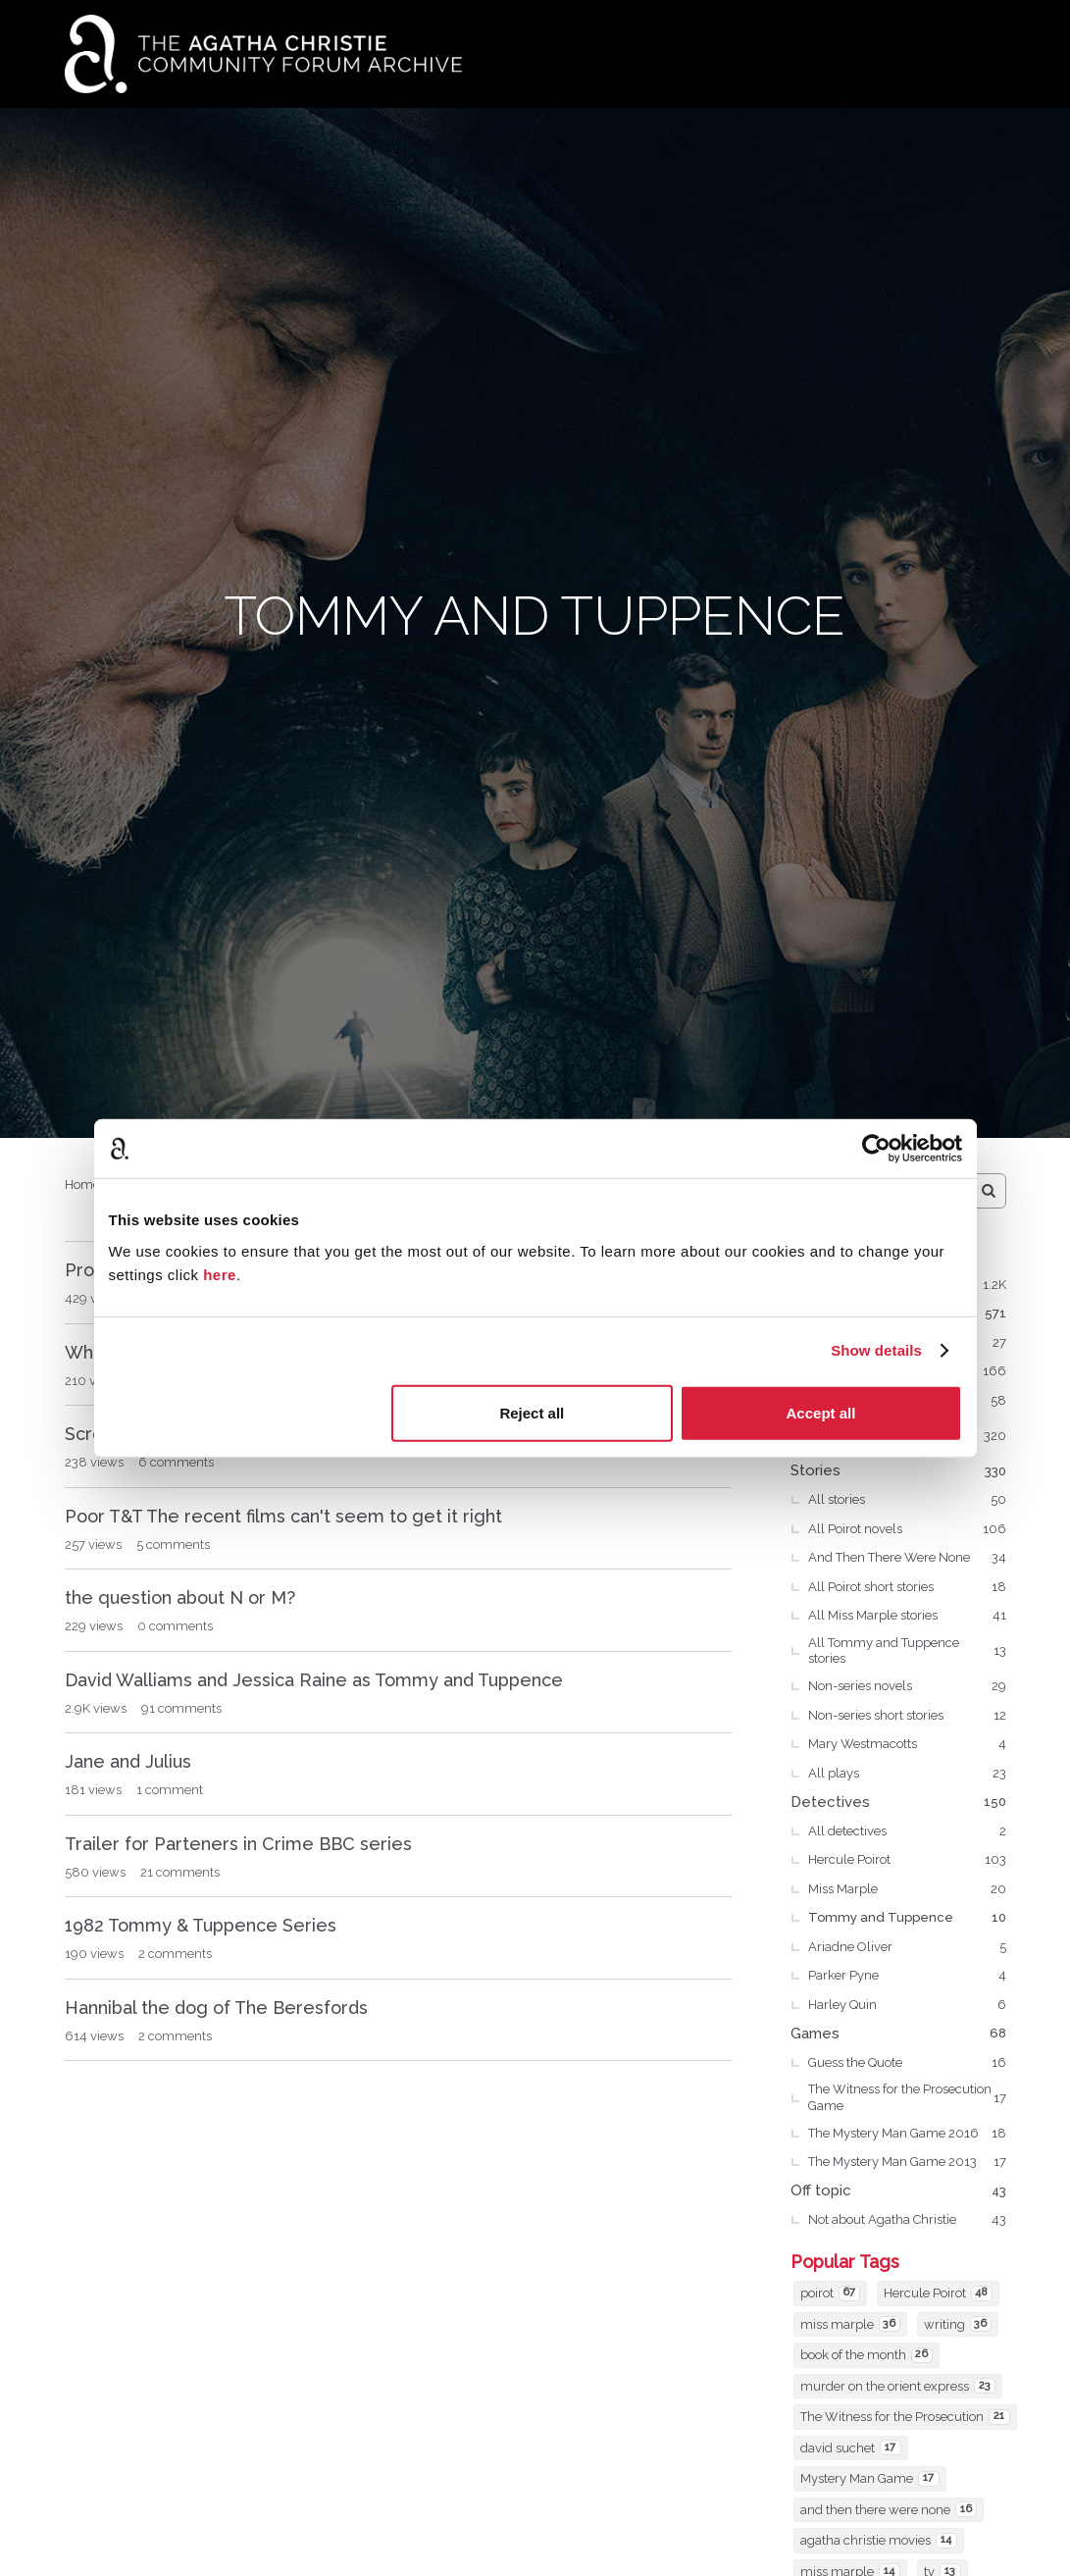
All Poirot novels (907, 1529)
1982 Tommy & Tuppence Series (200, 1925)
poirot (830, 2293)
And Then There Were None (907, 1558)
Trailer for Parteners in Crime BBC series (238, 1843)
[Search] (988, 1191)
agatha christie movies (878, 2541)
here (219, 1273)
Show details (876, 1350)
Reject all (531, 1412)
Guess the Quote (907, 2063)
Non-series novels (907, 1686)
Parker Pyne (907, 1975)
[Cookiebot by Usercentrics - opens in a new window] (876, 1148)
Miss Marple (907, 1889)
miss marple (850, 2324)
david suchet (850, 2447)
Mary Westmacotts (907, 1744)
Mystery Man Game (870, 2479)
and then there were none (888, 2509)
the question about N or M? (180, 1597)
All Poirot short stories (907, 1587)
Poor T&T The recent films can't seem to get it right (283, 1516)
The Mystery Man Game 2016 (907, 2133)
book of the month (866, 2355)
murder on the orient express (897, 2386)
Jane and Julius (128, 1761)
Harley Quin (907, 2005)
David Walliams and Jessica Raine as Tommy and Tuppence (314, 1680)
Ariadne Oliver (907, 1947)
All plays (907, 1773)
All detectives (907, 1831)
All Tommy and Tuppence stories (907, 1650)
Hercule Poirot (907, 1860)
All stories (907, 1500)
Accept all (821, 1412)
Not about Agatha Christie (907, 2220)
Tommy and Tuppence (907, 1918)
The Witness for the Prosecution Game (907, 2097)
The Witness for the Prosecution (905, 2417)
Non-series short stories (907, 1716)
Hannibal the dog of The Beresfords (216, 2007)
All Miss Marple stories (907, 1615)
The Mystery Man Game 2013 (907, 2162)
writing (958, 2324)
